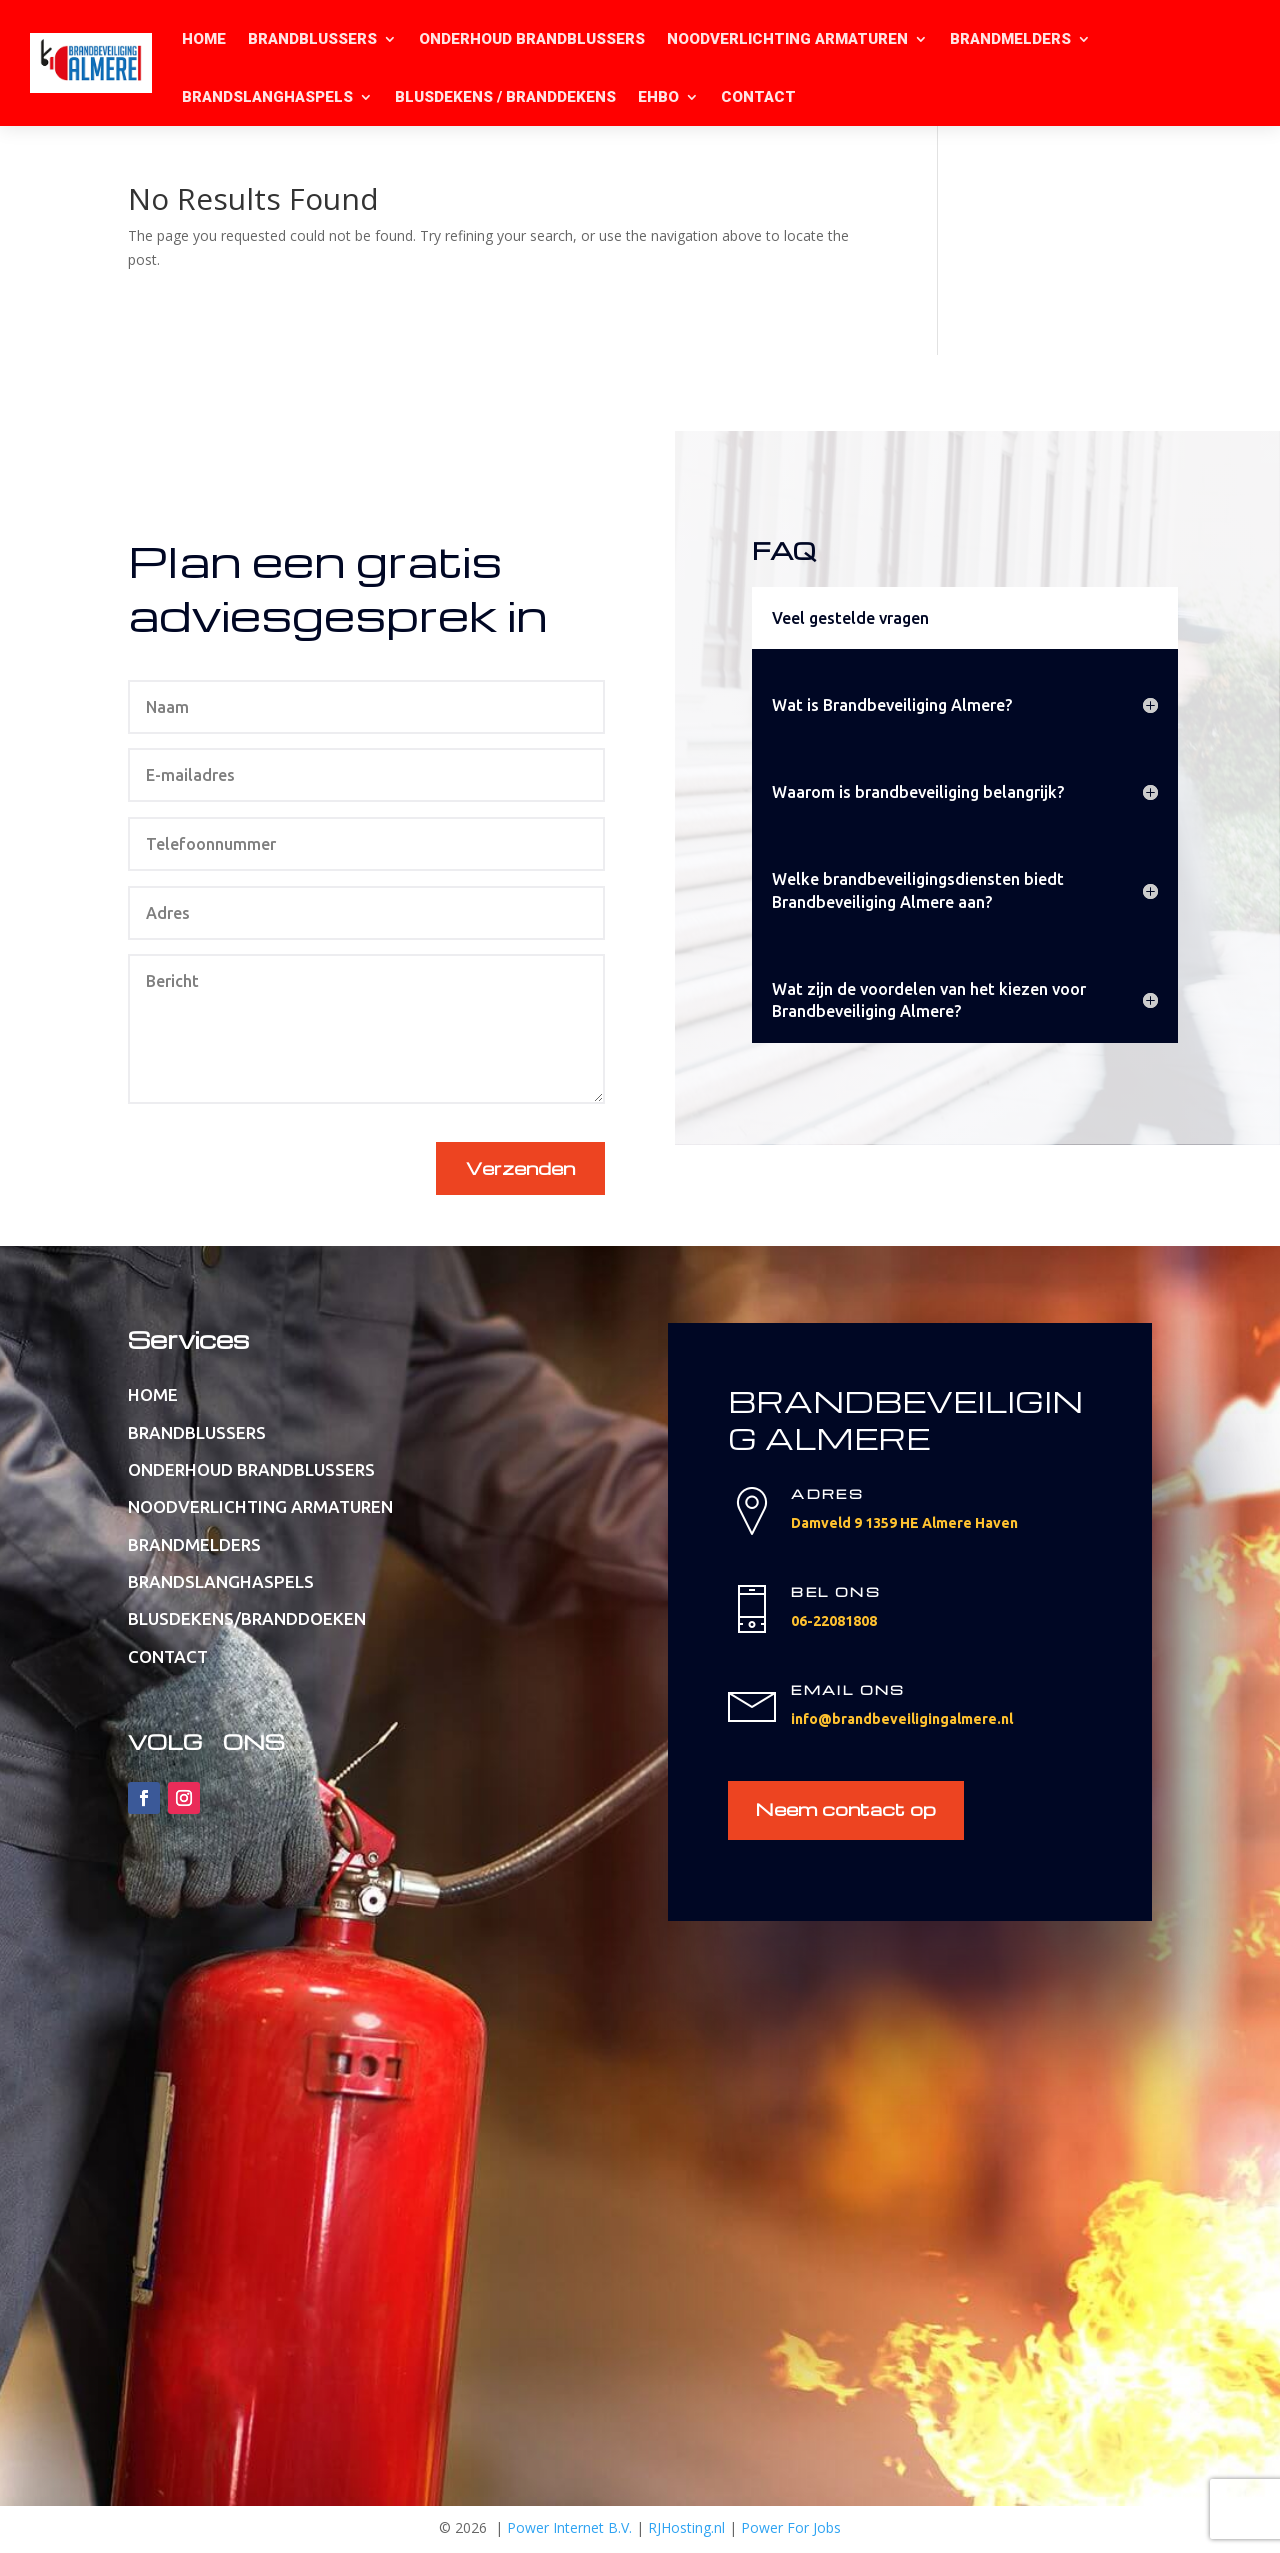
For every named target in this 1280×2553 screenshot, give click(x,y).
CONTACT (758, 97)
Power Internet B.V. (569, 2530)
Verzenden (520, 1168)
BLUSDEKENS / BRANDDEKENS (505, 97)
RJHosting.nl (686, 2530)
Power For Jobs (791, 2530)
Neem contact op (848, 1811)
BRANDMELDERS (1010, 39)
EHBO (658, 97)
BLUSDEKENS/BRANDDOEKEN (247, 1620)
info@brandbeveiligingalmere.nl (902, 1720)
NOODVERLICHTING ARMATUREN (787, 39)
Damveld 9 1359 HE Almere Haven (904, 1524)
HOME (204, 39)
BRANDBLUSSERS (312, 39)
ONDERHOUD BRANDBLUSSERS (532, 39)
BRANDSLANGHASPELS (267, 97)
